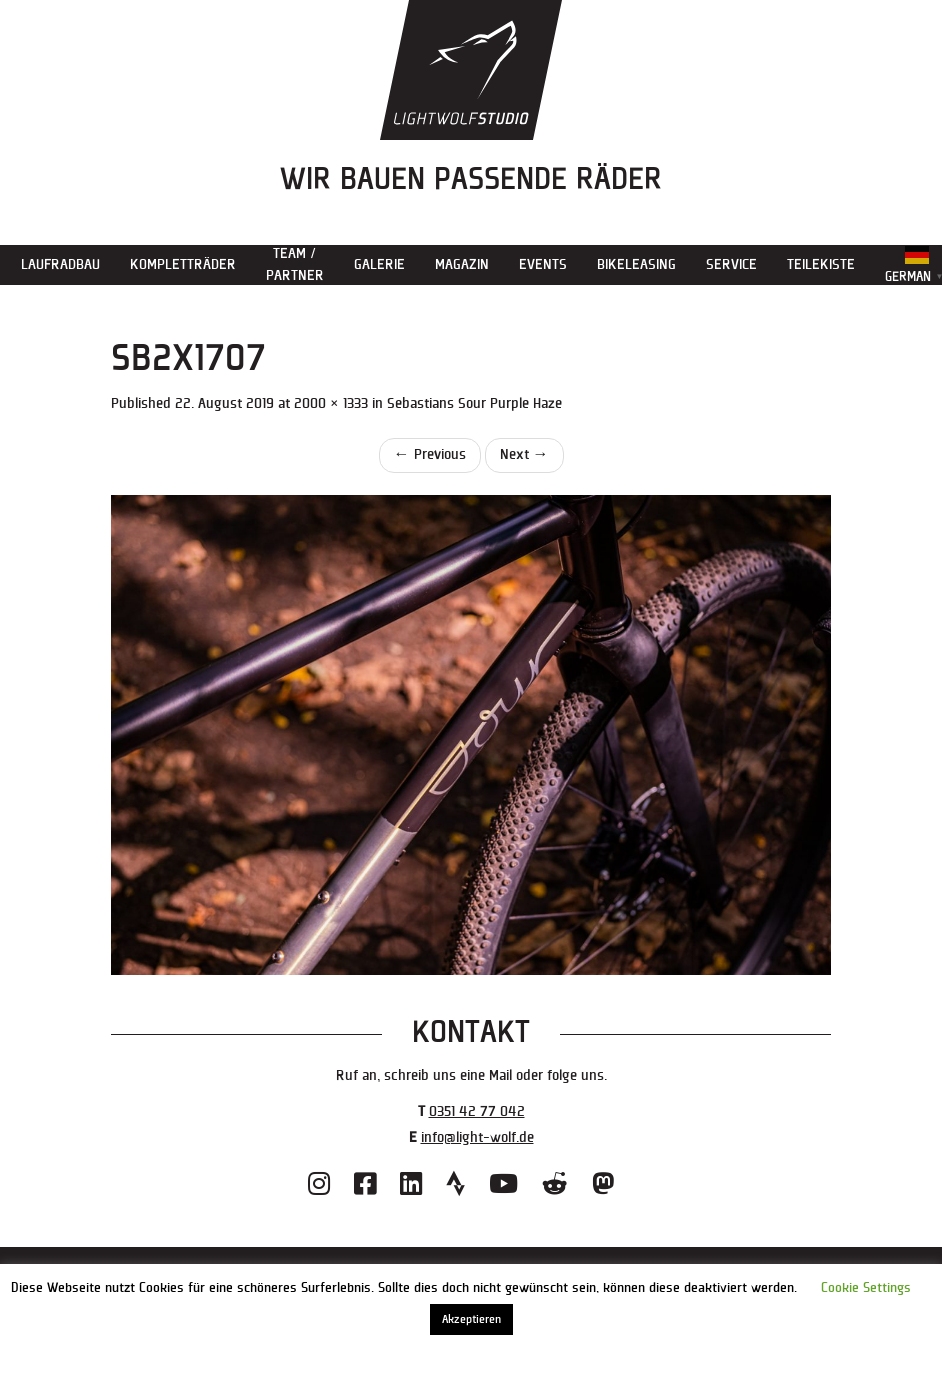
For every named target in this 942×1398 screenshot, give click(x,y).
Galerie (379, 264)
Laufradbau (60, 264)
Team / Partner (295, 264)
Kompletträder (183, 264)
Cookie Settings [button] (866, 1288)
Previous (430, 454)
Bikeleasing (636, 264)
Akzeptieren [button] (471, 1319)
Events (543, 264)
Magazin (462, 264)
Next (524, 454)
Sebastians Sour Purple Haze (474, 403)
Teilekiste (821, 264)
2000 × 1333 (331, 403)
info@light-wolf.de (477, 1137)
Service (731, 264)
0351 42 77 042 (477, 1111)
